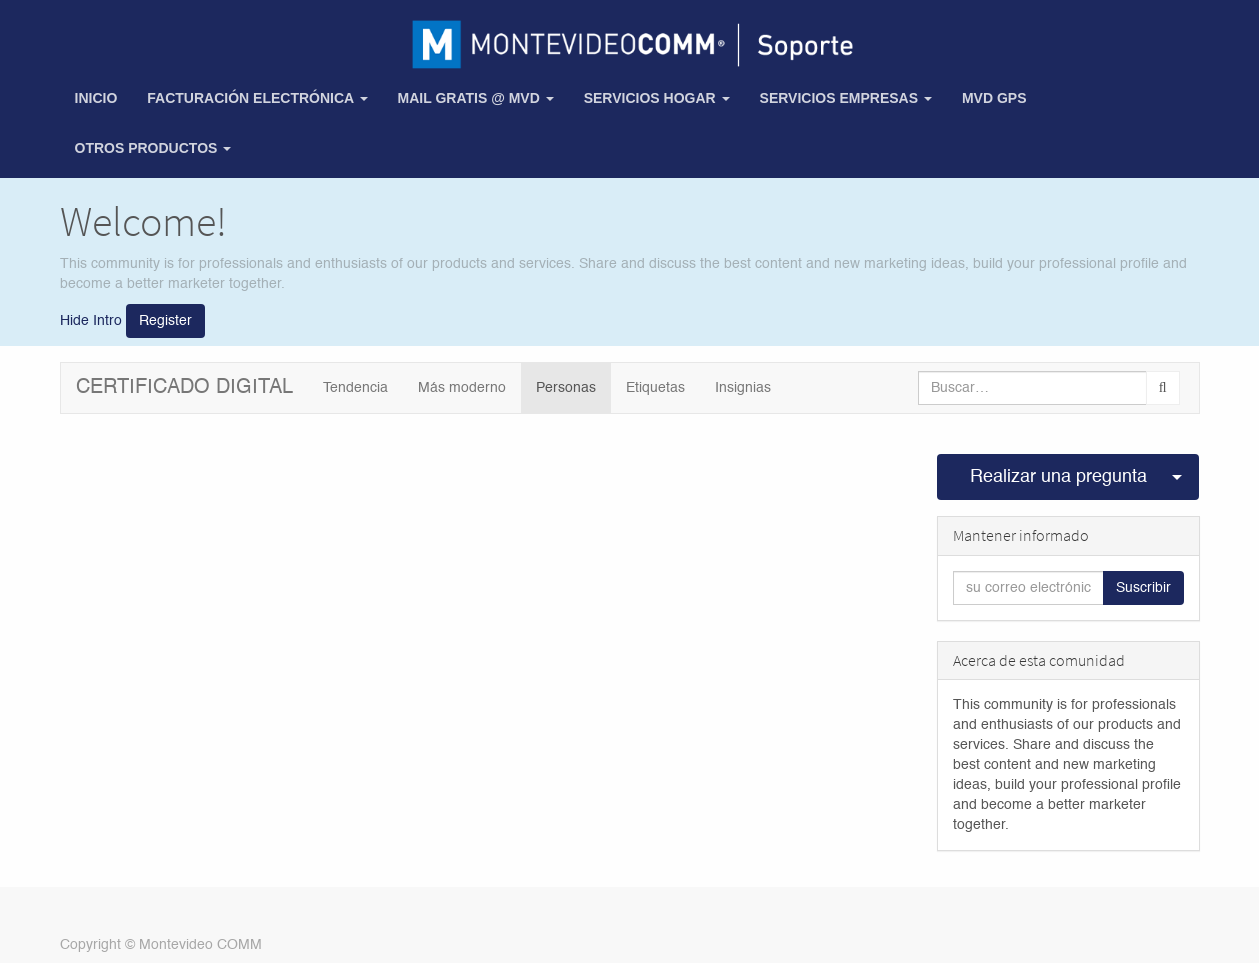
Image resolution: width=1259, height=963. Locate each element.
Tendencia (355, 388)
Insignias (743, 388)
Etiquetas (655, 388)
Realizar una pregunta (1058, 477)
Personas (566, 388)
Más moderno (462, 388)
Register (165, 321)
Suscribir (1143, 588)
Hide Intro (91, 321)
